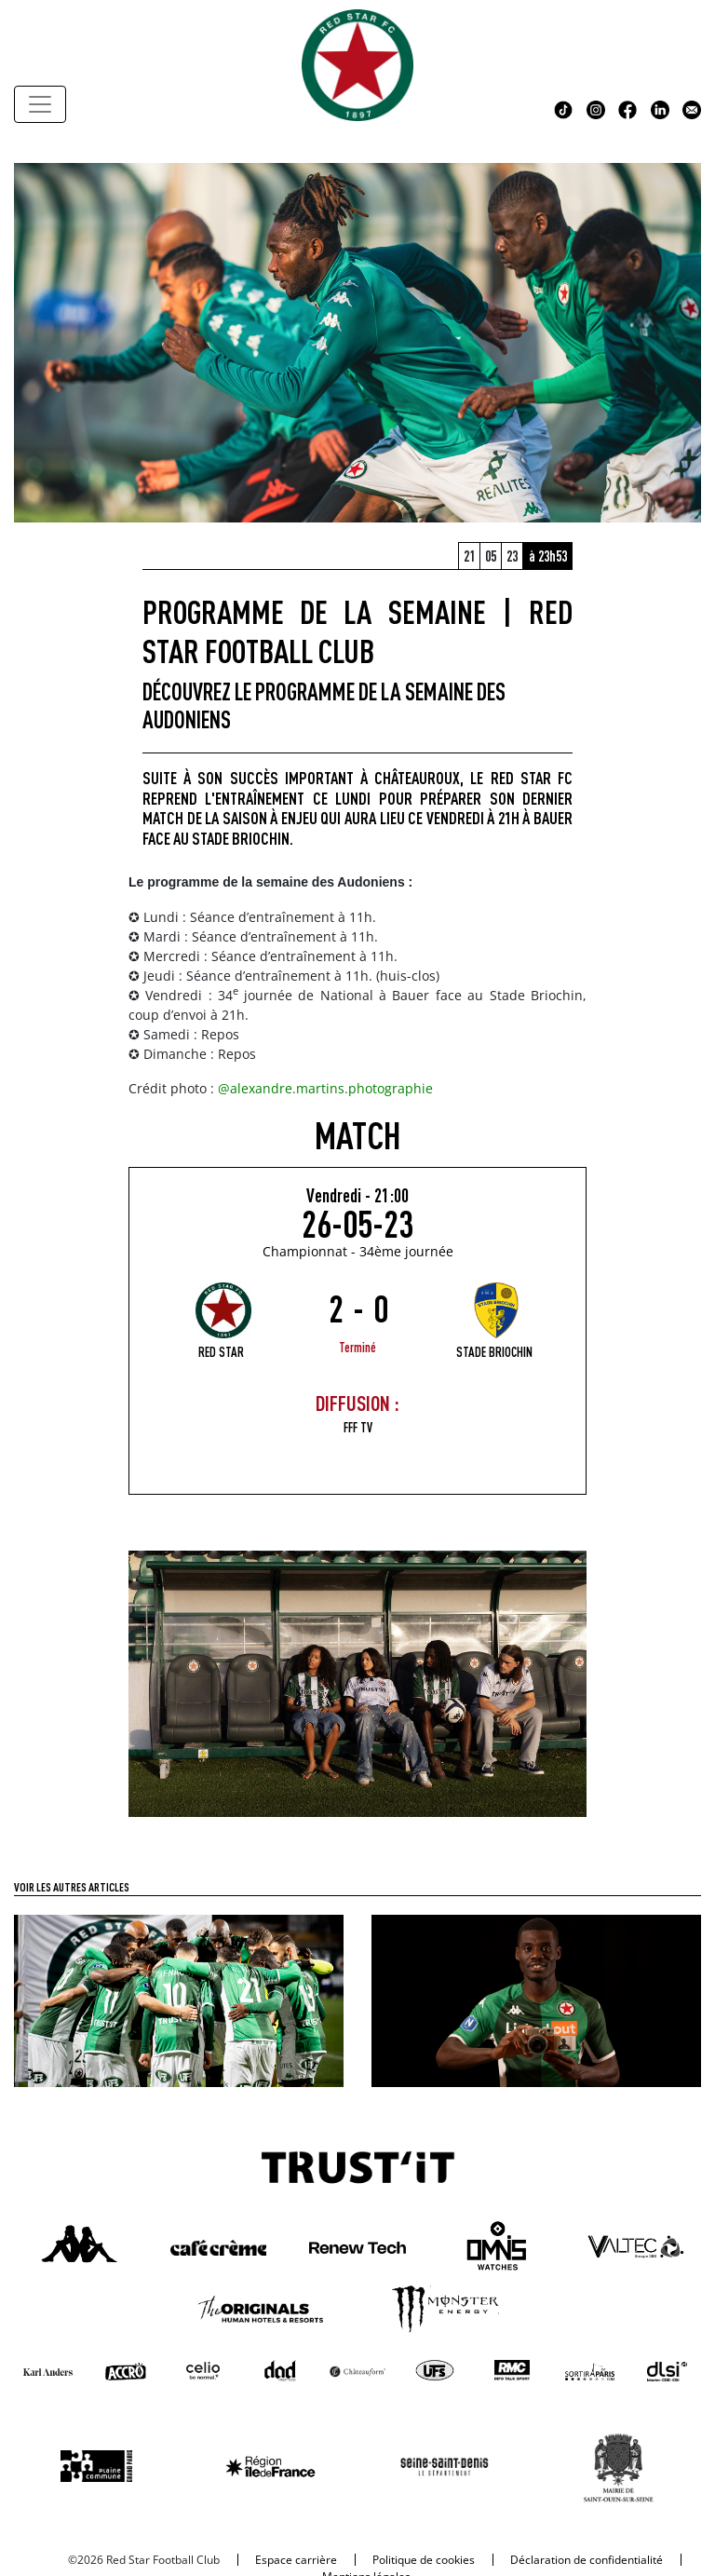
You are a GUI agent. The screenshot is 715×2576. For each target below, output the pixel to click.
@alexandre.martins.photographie (325, 1088)
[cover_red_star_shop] (357, 1682)
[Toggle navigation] (40, 104)
